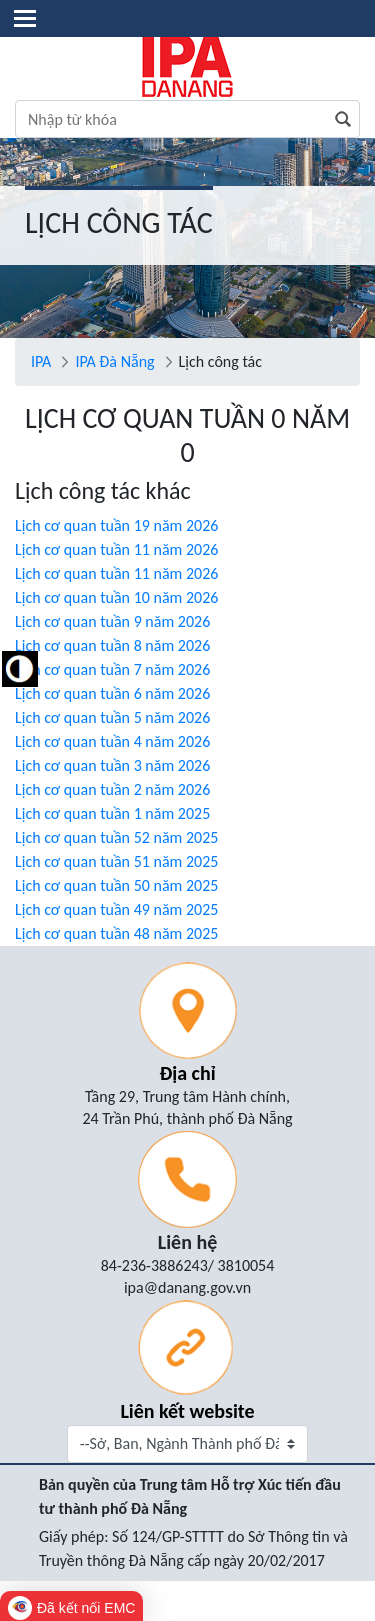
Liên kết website (187, 1411)
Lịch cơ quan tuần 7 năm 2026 (112, 669)
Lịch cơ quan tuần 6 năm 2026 (112, 693)
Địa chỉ (187, 1073)
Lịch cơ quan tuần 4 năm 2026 (112, 741)
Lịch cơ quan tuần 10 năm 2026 (116, 597)
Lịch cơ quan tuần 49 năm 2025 (116, 909)
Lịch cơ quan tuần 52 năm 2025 (116, 837)
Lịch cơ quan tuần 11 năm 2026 (116, 549)
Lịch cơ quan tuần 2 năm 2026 (112, 789)
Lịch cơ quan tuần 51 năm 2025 (116, 861)
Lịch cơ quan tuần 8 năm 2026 (112, 645)
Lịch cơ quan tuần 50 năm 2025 (116, 885)
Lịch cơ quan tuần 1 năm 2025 (112, 813)
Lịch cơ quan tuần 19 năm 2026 (116, 525)
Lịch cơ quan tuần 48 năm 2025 (116, 933)
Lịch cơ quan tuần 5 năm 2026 (112, 717)
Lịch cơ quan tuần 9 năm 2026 (112, 621)
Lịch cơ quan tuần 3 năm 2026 (112, 765)
